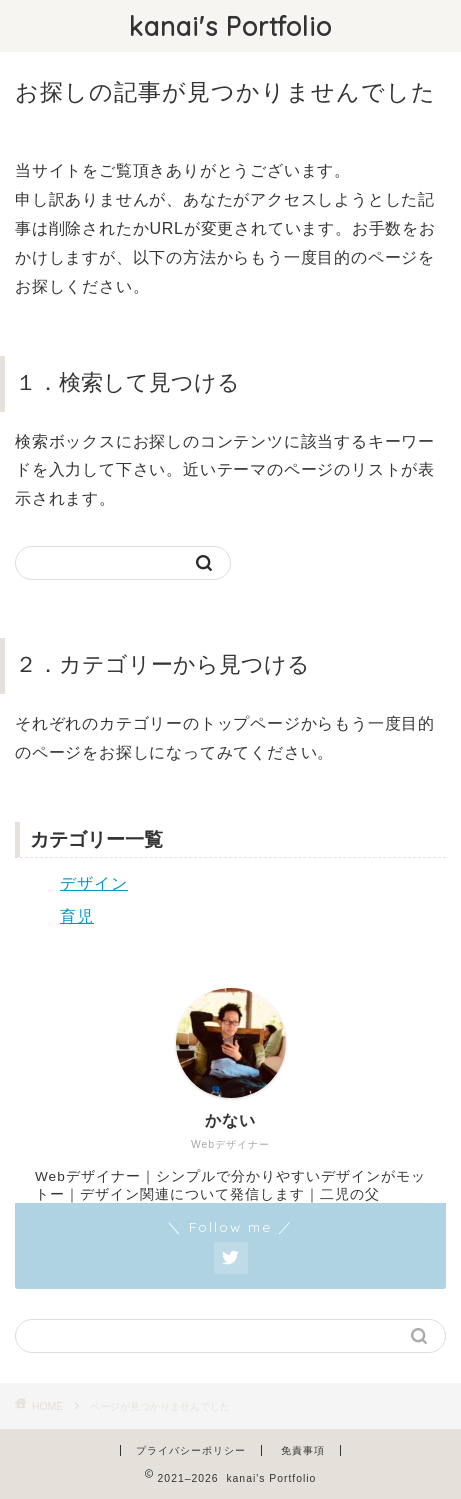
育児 (77, 916)
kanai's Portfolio (230, 26)
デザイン (94, 883)
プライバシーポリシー (191, 1450)
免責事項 (303, 1450)
